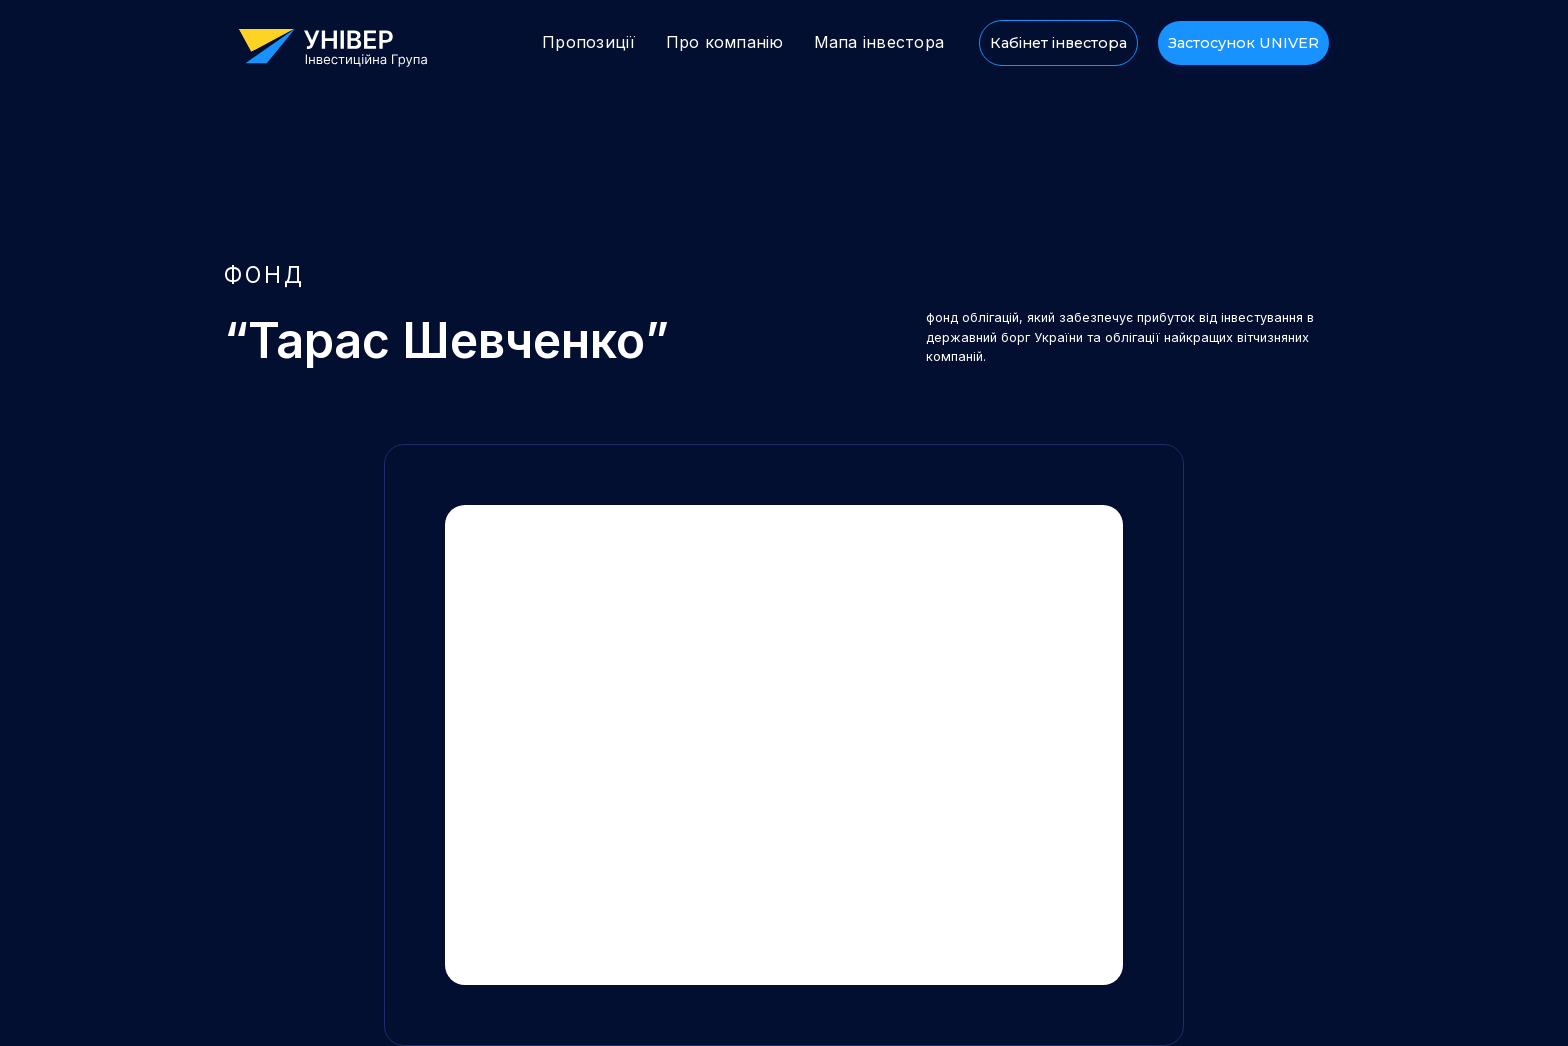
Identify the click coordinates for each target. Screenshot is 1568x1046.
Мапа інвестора (879, 42)
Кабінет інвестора (1058, 43)
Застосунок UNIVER (1243, 43)
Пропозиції (589, 42)
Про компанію (725, 42)
